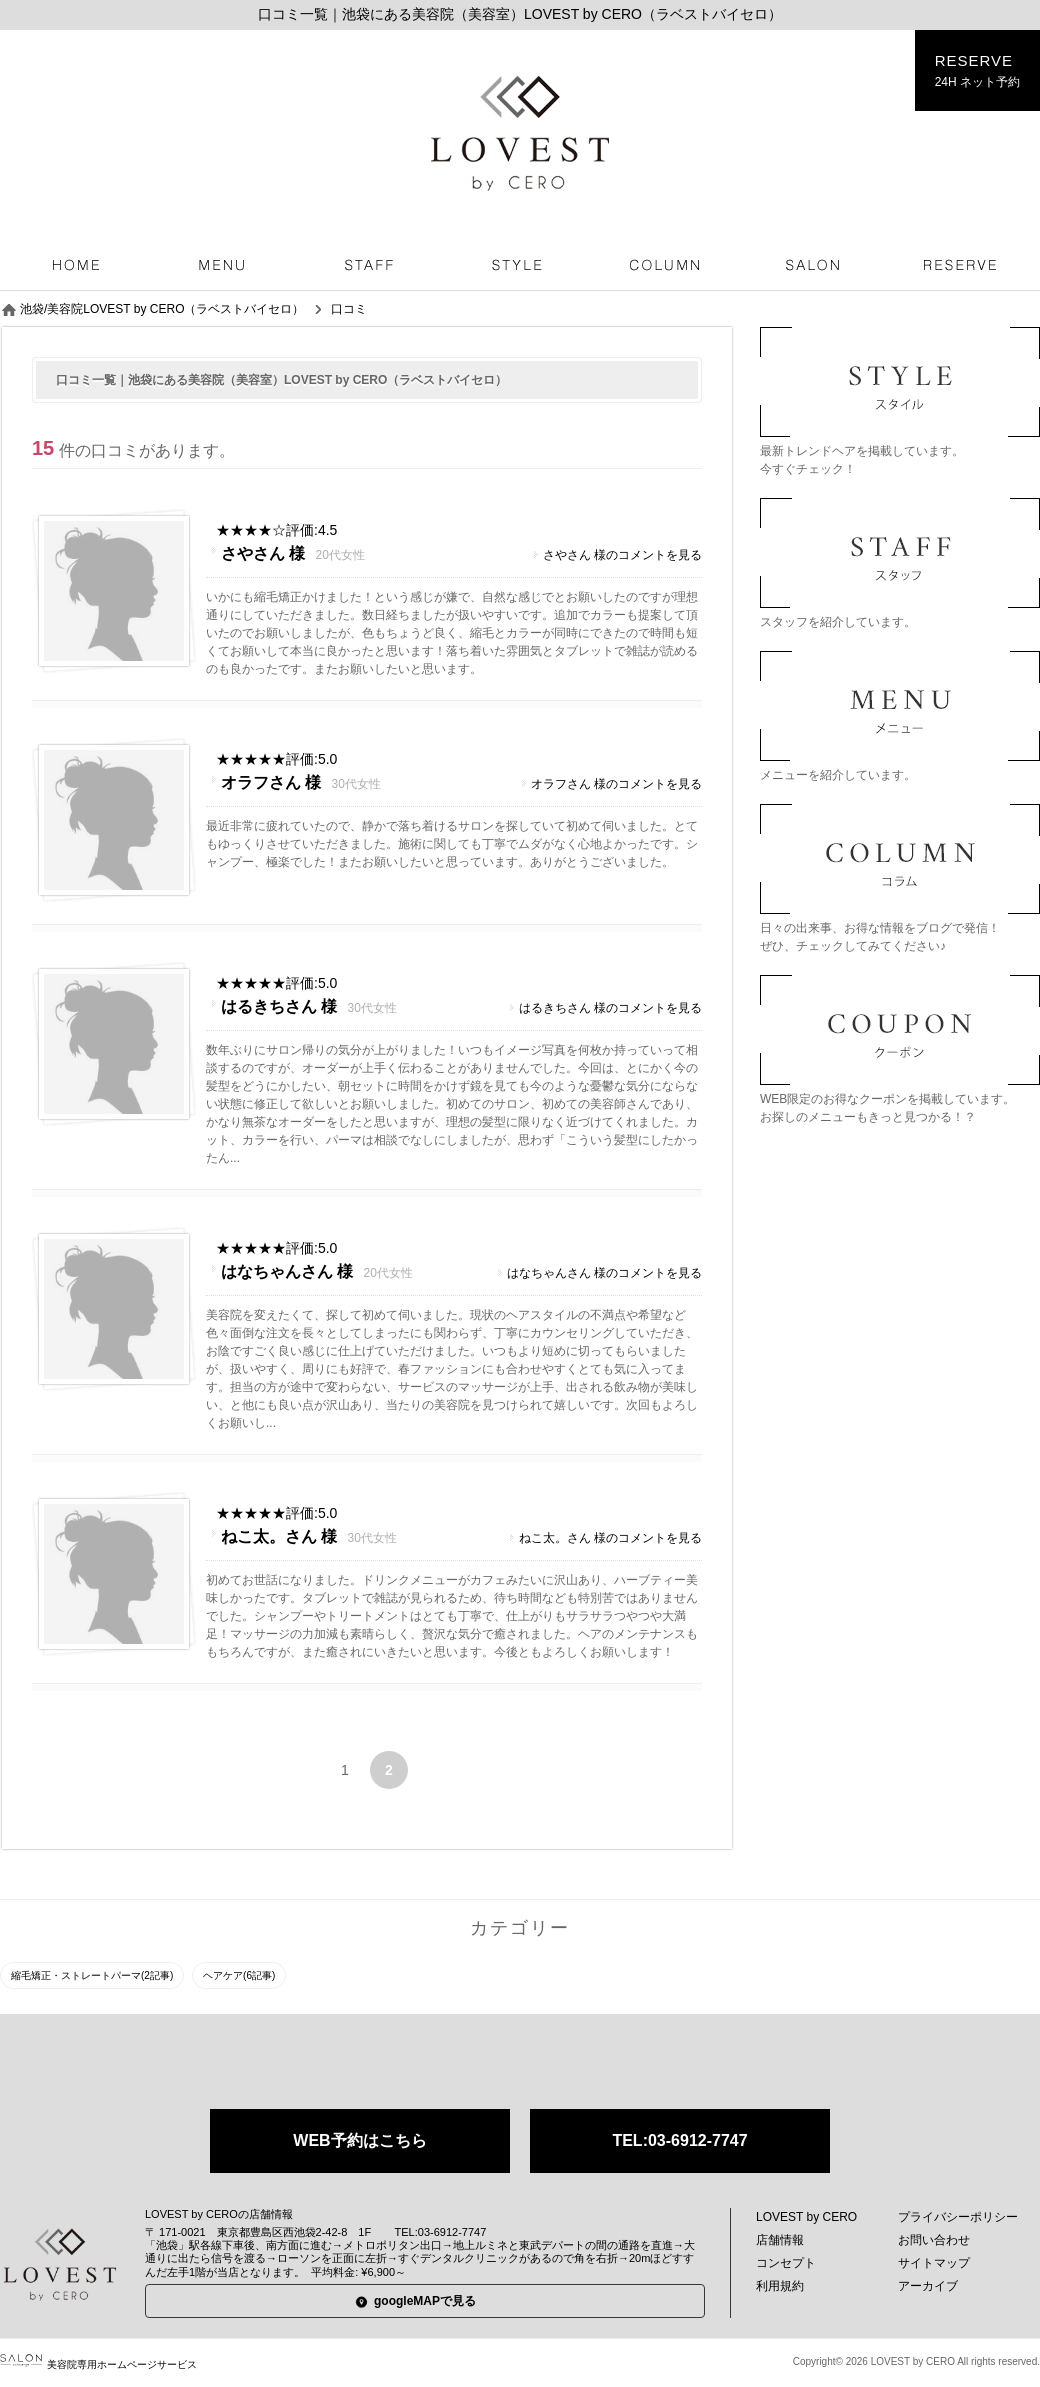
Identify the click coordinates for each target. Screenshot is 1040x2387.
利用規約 (780, 2286)
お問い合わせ (934, 2240)
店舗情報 (780, 2240)
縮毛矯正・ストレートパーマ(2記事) (92, 1975)
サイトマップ (934, 2263)
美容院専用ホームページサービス (98, 2364)
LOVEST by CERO (806, 2217)
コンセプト (786, 2263)
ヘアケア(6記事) (239, 1975)
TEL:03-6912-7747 (679, 2140)
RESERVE (977, 71)
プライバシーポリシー (958, 2217)
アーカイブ (928, 2286)
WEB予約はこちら (359, 2140)
